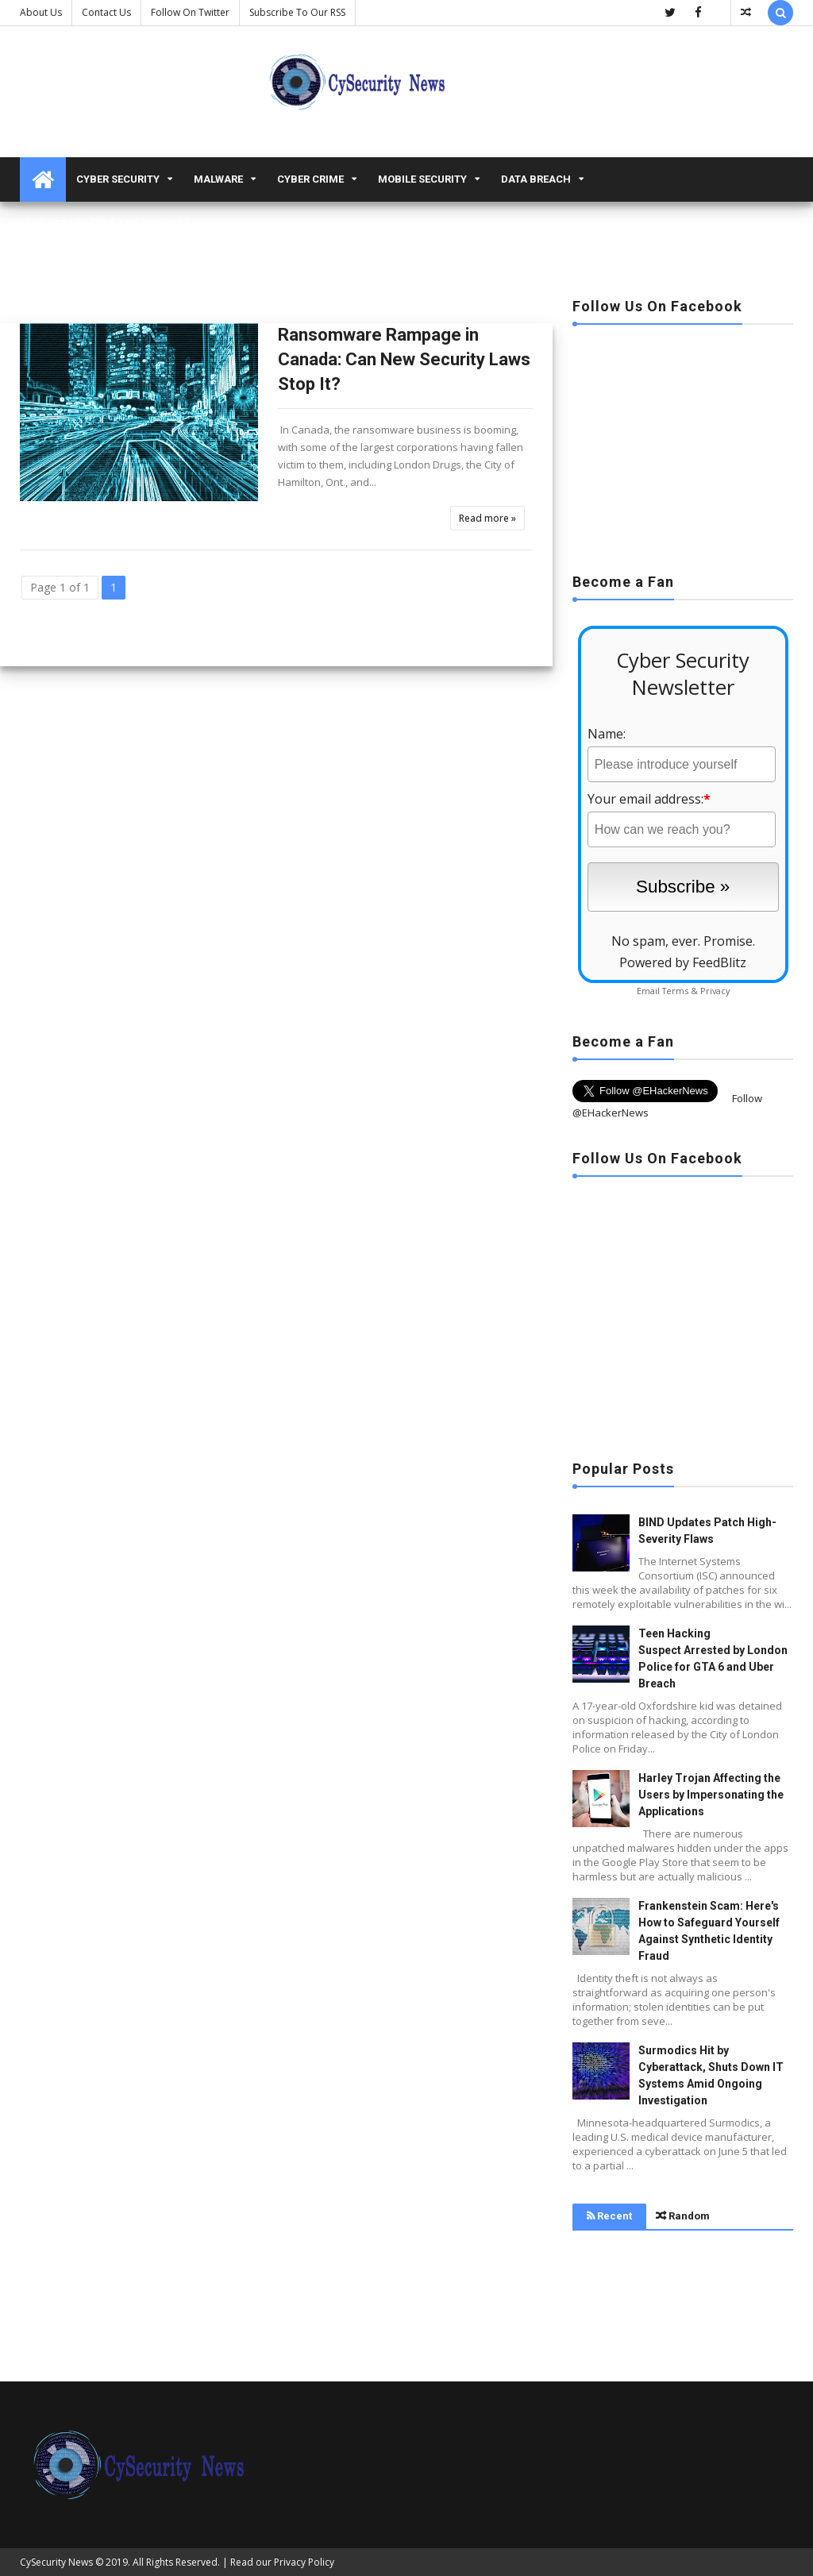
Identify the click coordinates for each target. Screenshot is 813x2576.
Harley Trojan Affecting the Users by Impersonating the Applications (711, 1795)
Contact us (106, 12)
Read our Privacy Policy (282, 2562)
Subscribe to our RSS (297, 12)
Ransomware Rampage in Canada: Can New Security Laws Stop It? (404, 359)
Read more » (487, 518)
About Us (41, 12)
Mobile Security (422, 179)
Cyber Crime (310, 179)
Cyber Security (118, 179)
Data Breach (536, 179)
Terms (675, 991)
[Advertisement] (682, 444)
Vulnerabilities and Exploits (109, 223)
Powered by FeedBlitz (682, 962)
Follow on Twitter (190, 12)
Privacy (715, 991)
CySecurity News (56, 2562)
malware (218, 179)
